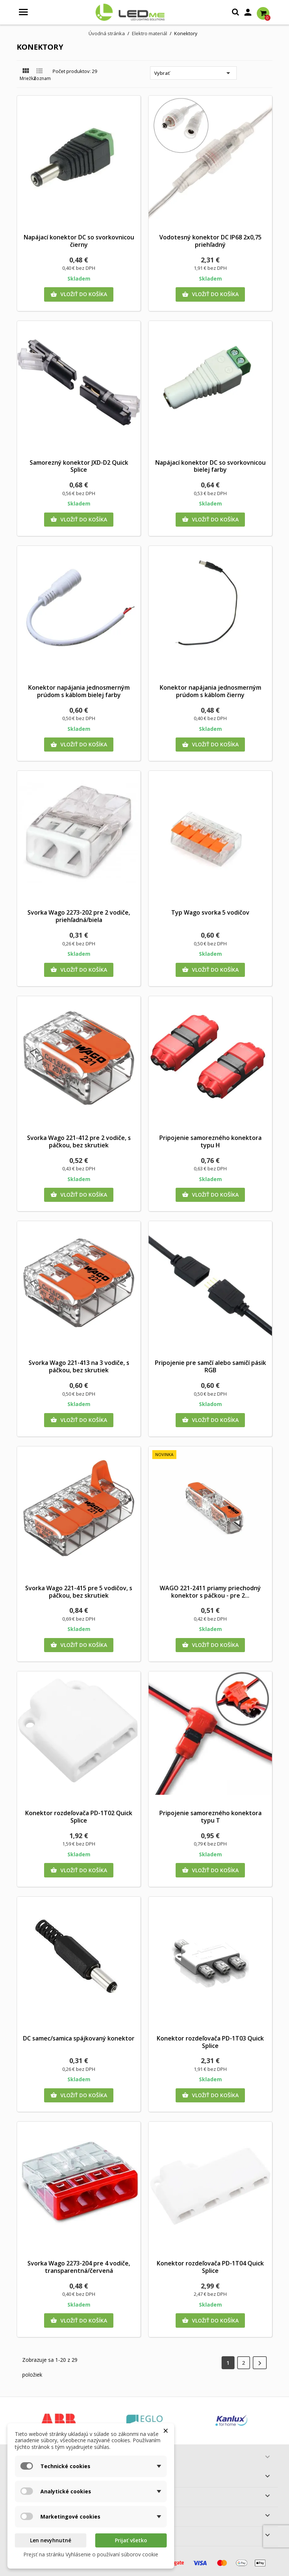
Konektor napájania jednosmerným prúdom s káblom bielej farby (79, 691)
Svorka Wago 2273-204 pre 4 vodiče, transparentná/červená (78, 2267)
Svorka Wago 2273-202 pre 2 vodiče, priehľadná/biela (78, 916)
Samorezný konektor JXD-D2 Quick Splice (79, 466)
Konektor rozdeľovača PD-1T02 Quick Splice (78, 1816)
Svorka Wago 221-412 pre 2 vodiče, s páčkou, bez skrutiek (79, 1141)
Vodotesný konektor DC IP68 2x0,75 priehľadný (210, 241)
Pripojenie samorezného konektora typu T (210, 1816)
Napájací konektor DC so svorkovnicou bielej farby (210, 466)
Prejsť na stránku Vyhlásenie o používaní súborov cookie (90, 2554)
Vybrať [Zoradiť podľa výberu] (193, 73)
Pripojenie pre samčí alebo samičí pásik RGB (210, 1366)
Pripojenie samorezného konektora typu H (210, 1141)
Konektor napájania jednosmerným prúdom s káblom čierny (210, 691)
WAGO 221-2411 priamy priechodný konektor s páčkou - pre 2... (210, 1591)
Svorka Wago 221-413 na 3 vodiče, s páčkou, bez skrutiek (79, 1366)
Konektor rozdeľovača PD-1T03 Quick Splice (210, 2042)
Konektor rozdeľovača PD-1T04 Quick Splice (210, 2267)
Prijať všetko (131, 2540)
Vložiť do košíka (78, 294)
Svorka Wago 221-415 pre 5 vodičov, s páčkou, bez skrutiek (78, 1591)
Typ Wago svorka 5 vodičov (210, 912)
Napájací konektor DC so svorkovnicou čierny (79, 241)
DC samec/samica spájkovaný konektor (78, 2038)
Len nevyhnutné (50, 2540)
